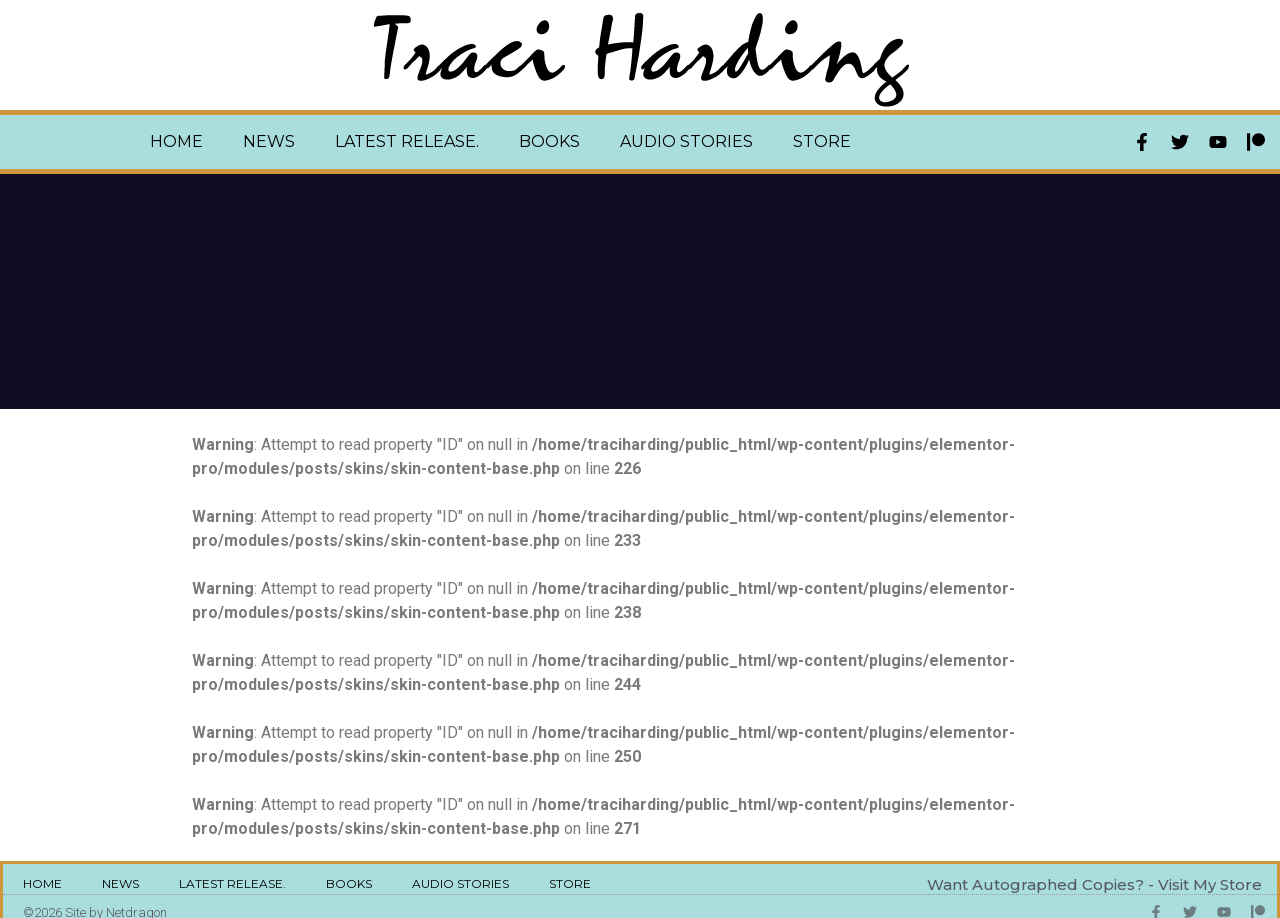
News (269, 141)
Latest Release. (407, 141)
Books (549, 141)
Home (176, 141)
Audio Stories (686, 141)
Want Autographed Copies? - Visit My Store (1094, 884)
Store (822, 141)
